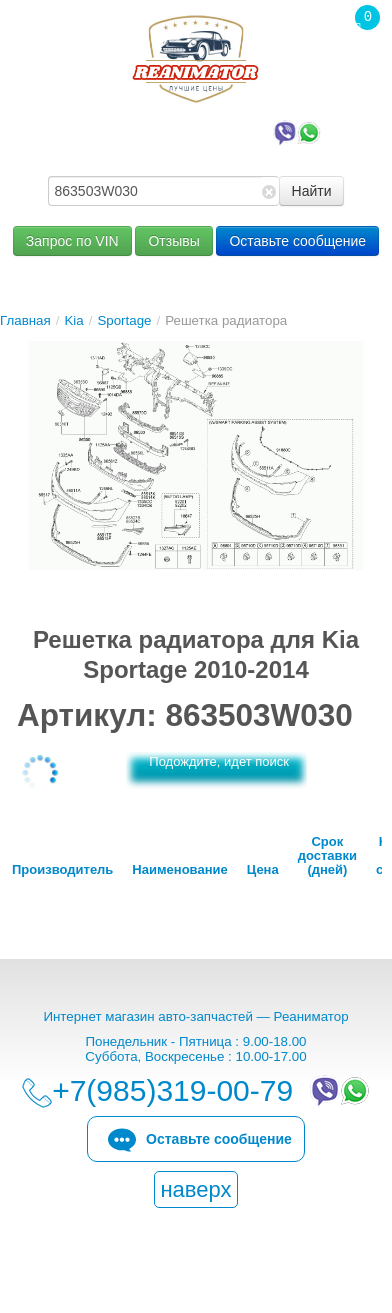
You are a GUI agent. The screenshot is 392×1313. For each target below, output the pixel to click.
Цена (263, 870)
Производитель (62, 870)
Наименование (179, 870)
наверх (195, 1189)
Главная (25, 320)
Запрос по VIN (72, 241)
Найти (312, 191)
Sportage (124, 320)
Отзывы (173, 241)
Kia (73, 320)
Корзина (357, 59)
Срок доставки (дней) (327, 856)
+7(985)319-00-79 (201, 131)
